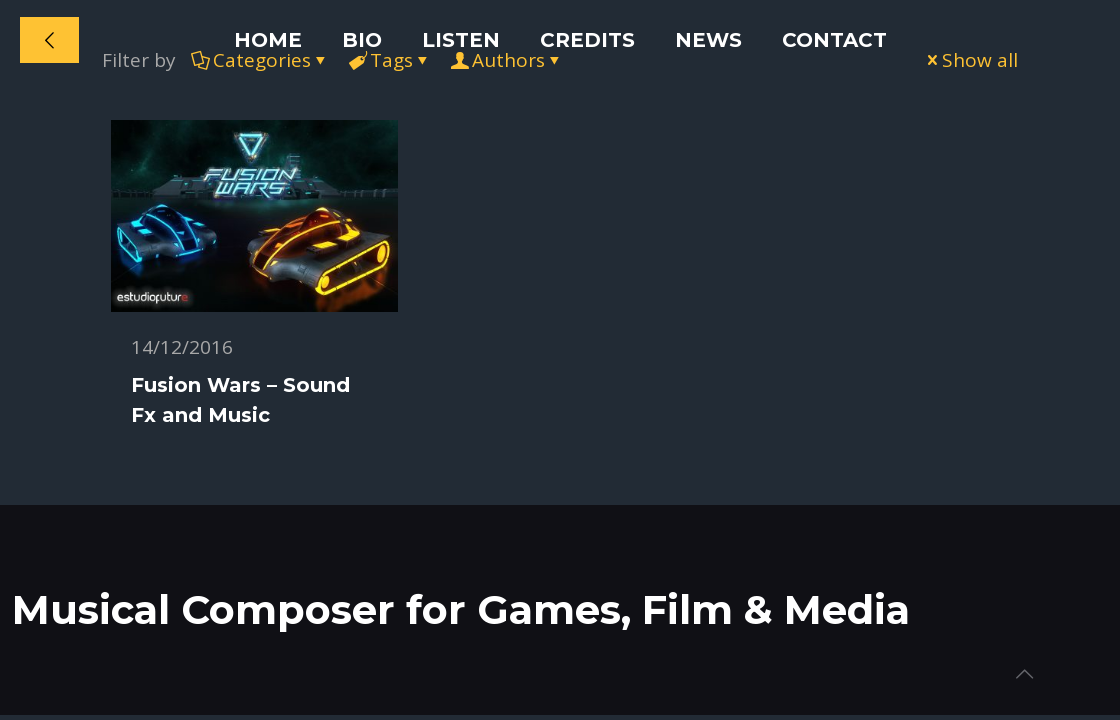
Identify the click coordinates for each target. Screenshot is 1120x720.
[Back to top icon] (1024, 674)
